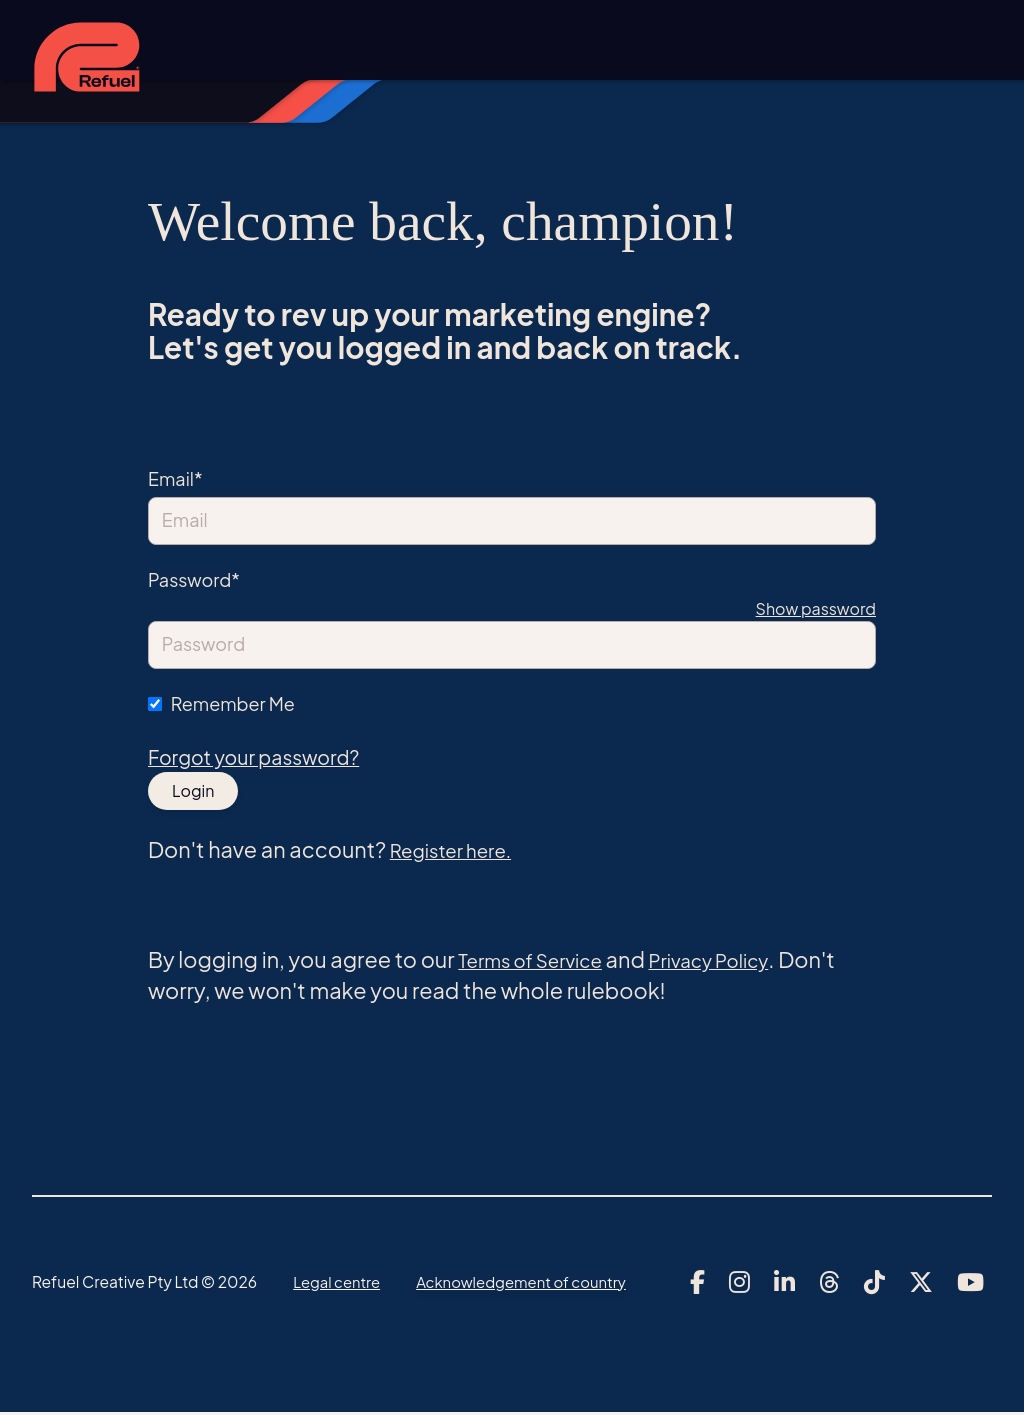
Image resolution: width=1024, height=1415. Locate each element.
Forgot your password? (263, 758)
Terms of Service (542, 962)
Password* (194, 579)
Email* (175, 478)
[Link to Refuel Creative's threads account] (829, 1284)
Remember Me (233, 703)
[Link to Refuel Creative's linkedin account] (784, 1284)
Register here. (461, 851)
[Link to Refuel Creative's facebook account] (697, 1284)
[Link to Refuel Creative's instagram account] (739, 1284)
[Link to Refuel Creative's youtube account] (970, 1284)
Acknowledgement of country (531, 1283)
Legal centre (339, 1283)
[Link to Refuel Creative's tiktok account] (874, 1284)
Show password (816, 608)
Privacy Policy (742, 962)
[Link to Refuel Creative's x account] (921, 1284)
